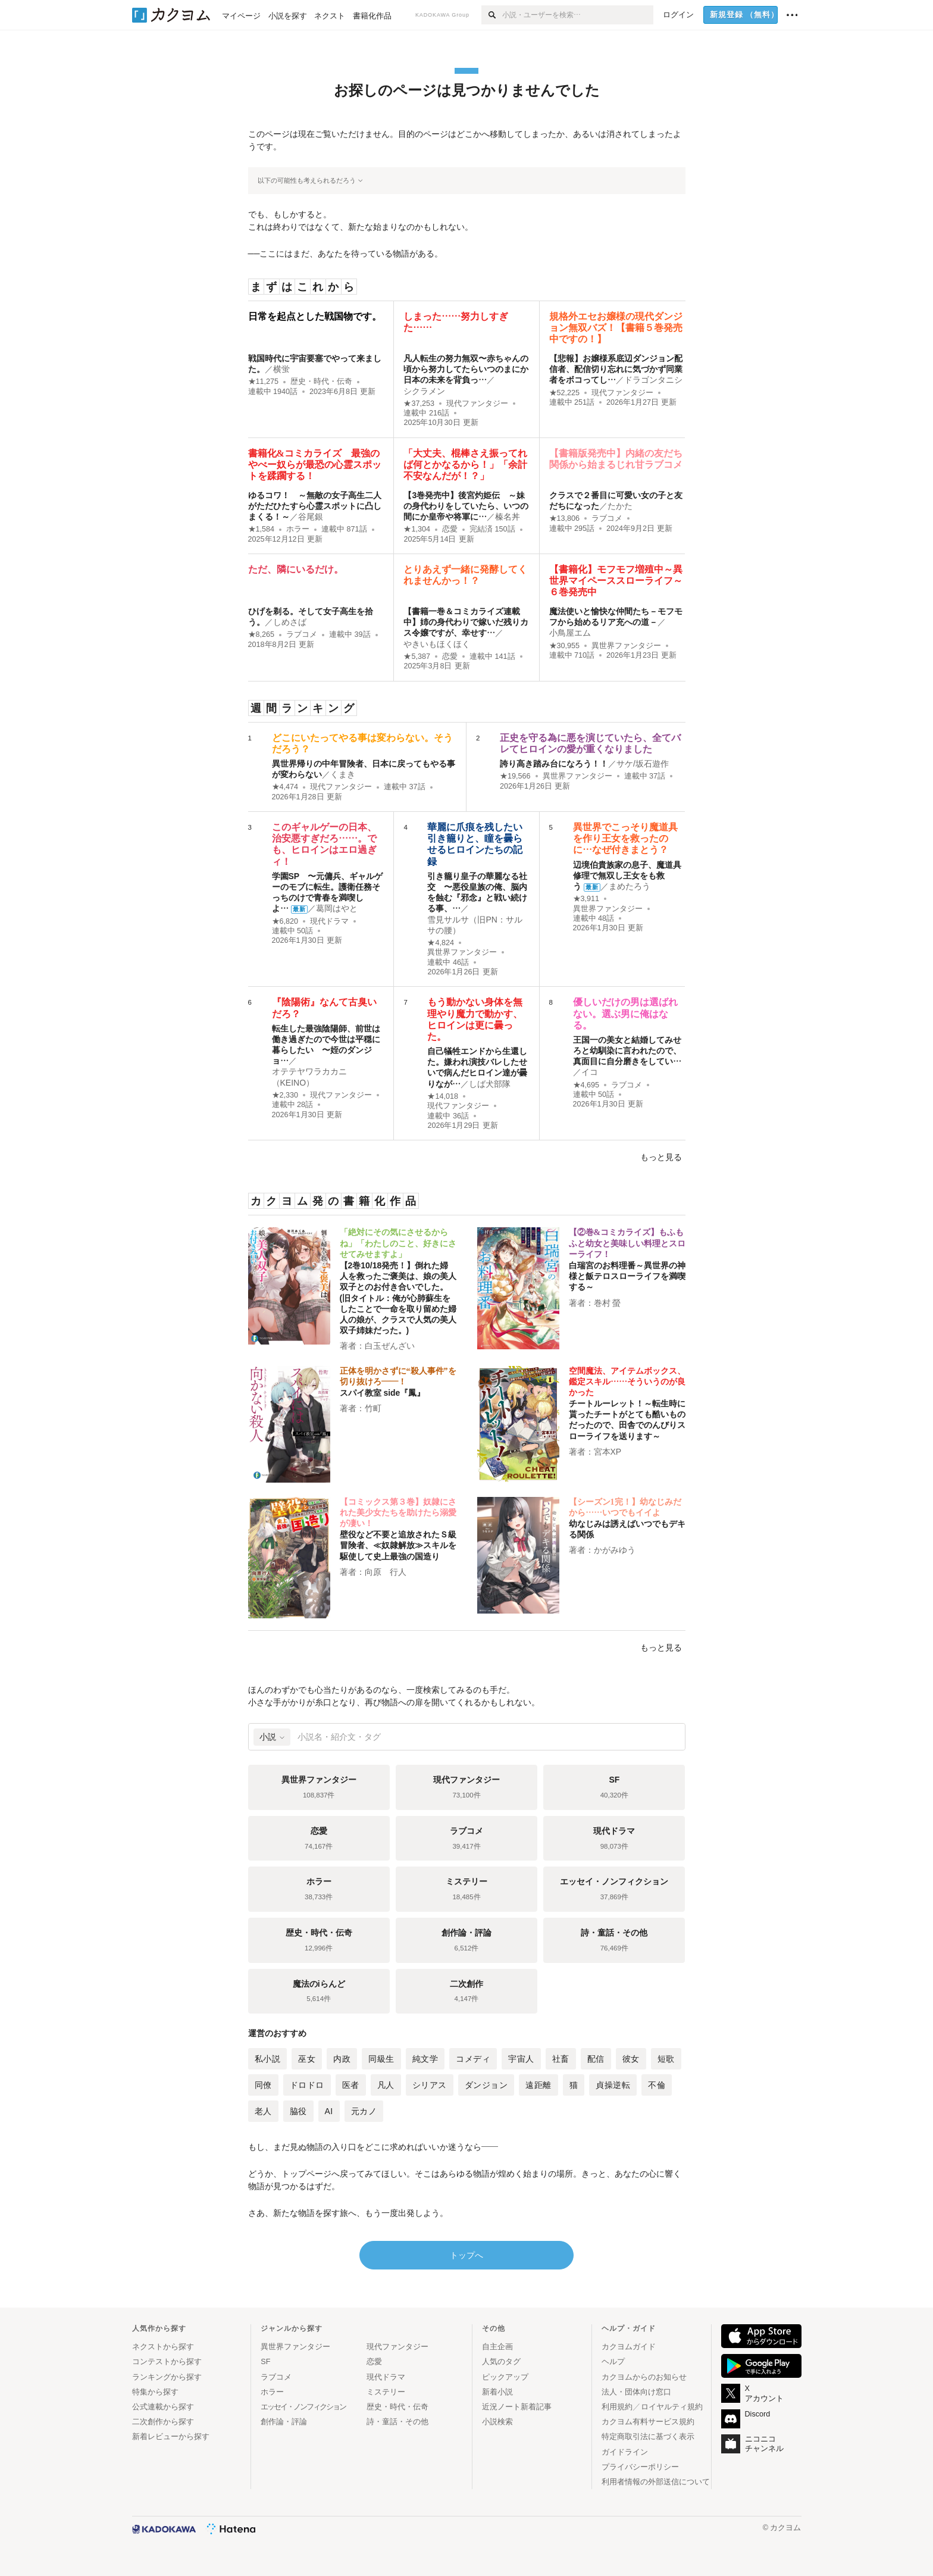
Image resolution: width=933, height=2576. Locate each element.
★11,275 (263, 381)
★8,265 (261, 634)
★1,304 (416, 529)
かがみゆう (614, 1550)
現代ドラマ (329, 921)
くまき (342, 774)
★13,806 (564, 518)
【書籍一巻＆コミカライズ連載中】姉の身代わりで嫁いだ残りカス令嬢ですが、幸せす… (465, 622)
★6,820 (285, 921)
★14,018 (442, 1096)
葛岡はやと (337, 908)
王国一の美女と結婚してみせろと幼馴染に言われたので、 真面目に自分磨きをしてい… (627, 1050)
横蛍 (281, 369)
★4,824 (440, 943)
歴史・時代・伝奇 (321, 381)
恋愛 (450, 529)
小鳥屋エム (570, 632)
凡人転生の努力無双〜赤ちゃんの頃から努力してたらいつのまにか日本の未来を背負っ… (465, 369)
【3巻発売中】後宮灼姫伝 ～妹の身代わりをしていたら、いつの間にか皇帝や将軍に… (465, 505)
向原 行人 (385, 1572)
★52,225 (564, 393)
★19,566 (515, 776)
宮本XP (608, 1451)
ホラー (297, 529)
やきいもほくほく (436, 644)
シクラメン (424, 391)
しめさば (289, 622)
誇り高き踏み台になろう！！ (554, 763)
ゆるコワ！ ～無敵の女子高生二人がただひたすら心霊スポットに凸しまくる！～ (314, 505)
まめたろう (629, 886)
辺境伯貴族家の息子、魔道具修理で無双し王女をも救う (627, 875)
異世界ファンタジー (626, 646)
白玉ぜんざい (390, 1345)
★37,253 (418, 403)
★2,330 (285, 1095)
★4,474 (285, 787)
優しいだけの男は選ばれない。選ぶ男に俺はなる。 (625, 1013)
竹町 (373, 1408)
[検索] (491, 14)
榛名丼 (507, 516)
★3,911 (586, 899)
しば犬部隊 (490, 1084)
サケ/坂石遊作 (642, 763)
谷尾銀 (310, 516)
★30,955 (564, 646)
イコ (589, 1072)
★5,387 (416, 656)
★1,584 (261, 529)
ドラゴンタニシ (653, 379)
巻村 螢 (607, 1303)
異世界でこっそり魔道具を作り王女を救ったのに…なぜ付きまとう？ (625, 838)
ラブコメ (606, 518)
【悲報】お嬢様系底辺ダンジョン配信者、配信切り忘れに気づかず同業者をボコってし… (615, 369)
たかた (620, 506)
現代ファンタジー (477, 403)
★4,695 (586, 1085)
